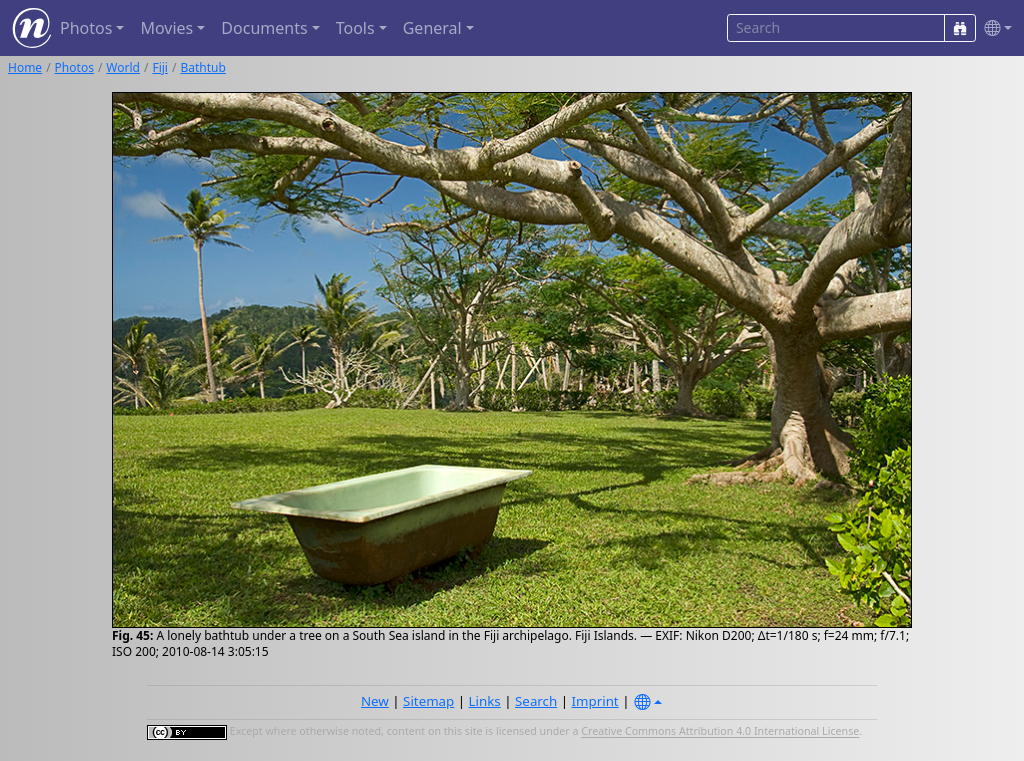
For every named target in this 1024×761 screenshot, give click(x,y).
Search (536, 701)
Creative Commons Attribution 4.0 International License (720, 732)
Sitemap (428, 701)
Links (485, 701)
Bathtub (202, 67)
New (375, 701)
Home (25, 67)
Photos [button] (86, 28)
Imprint (595, 701)
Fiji (160, 67)
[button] (994, 28)
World (123, 67)
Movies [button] (166, 28)
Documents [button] (264, 28)
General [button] (432, 28)
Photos (74, 67)
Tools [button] (355, 28)
